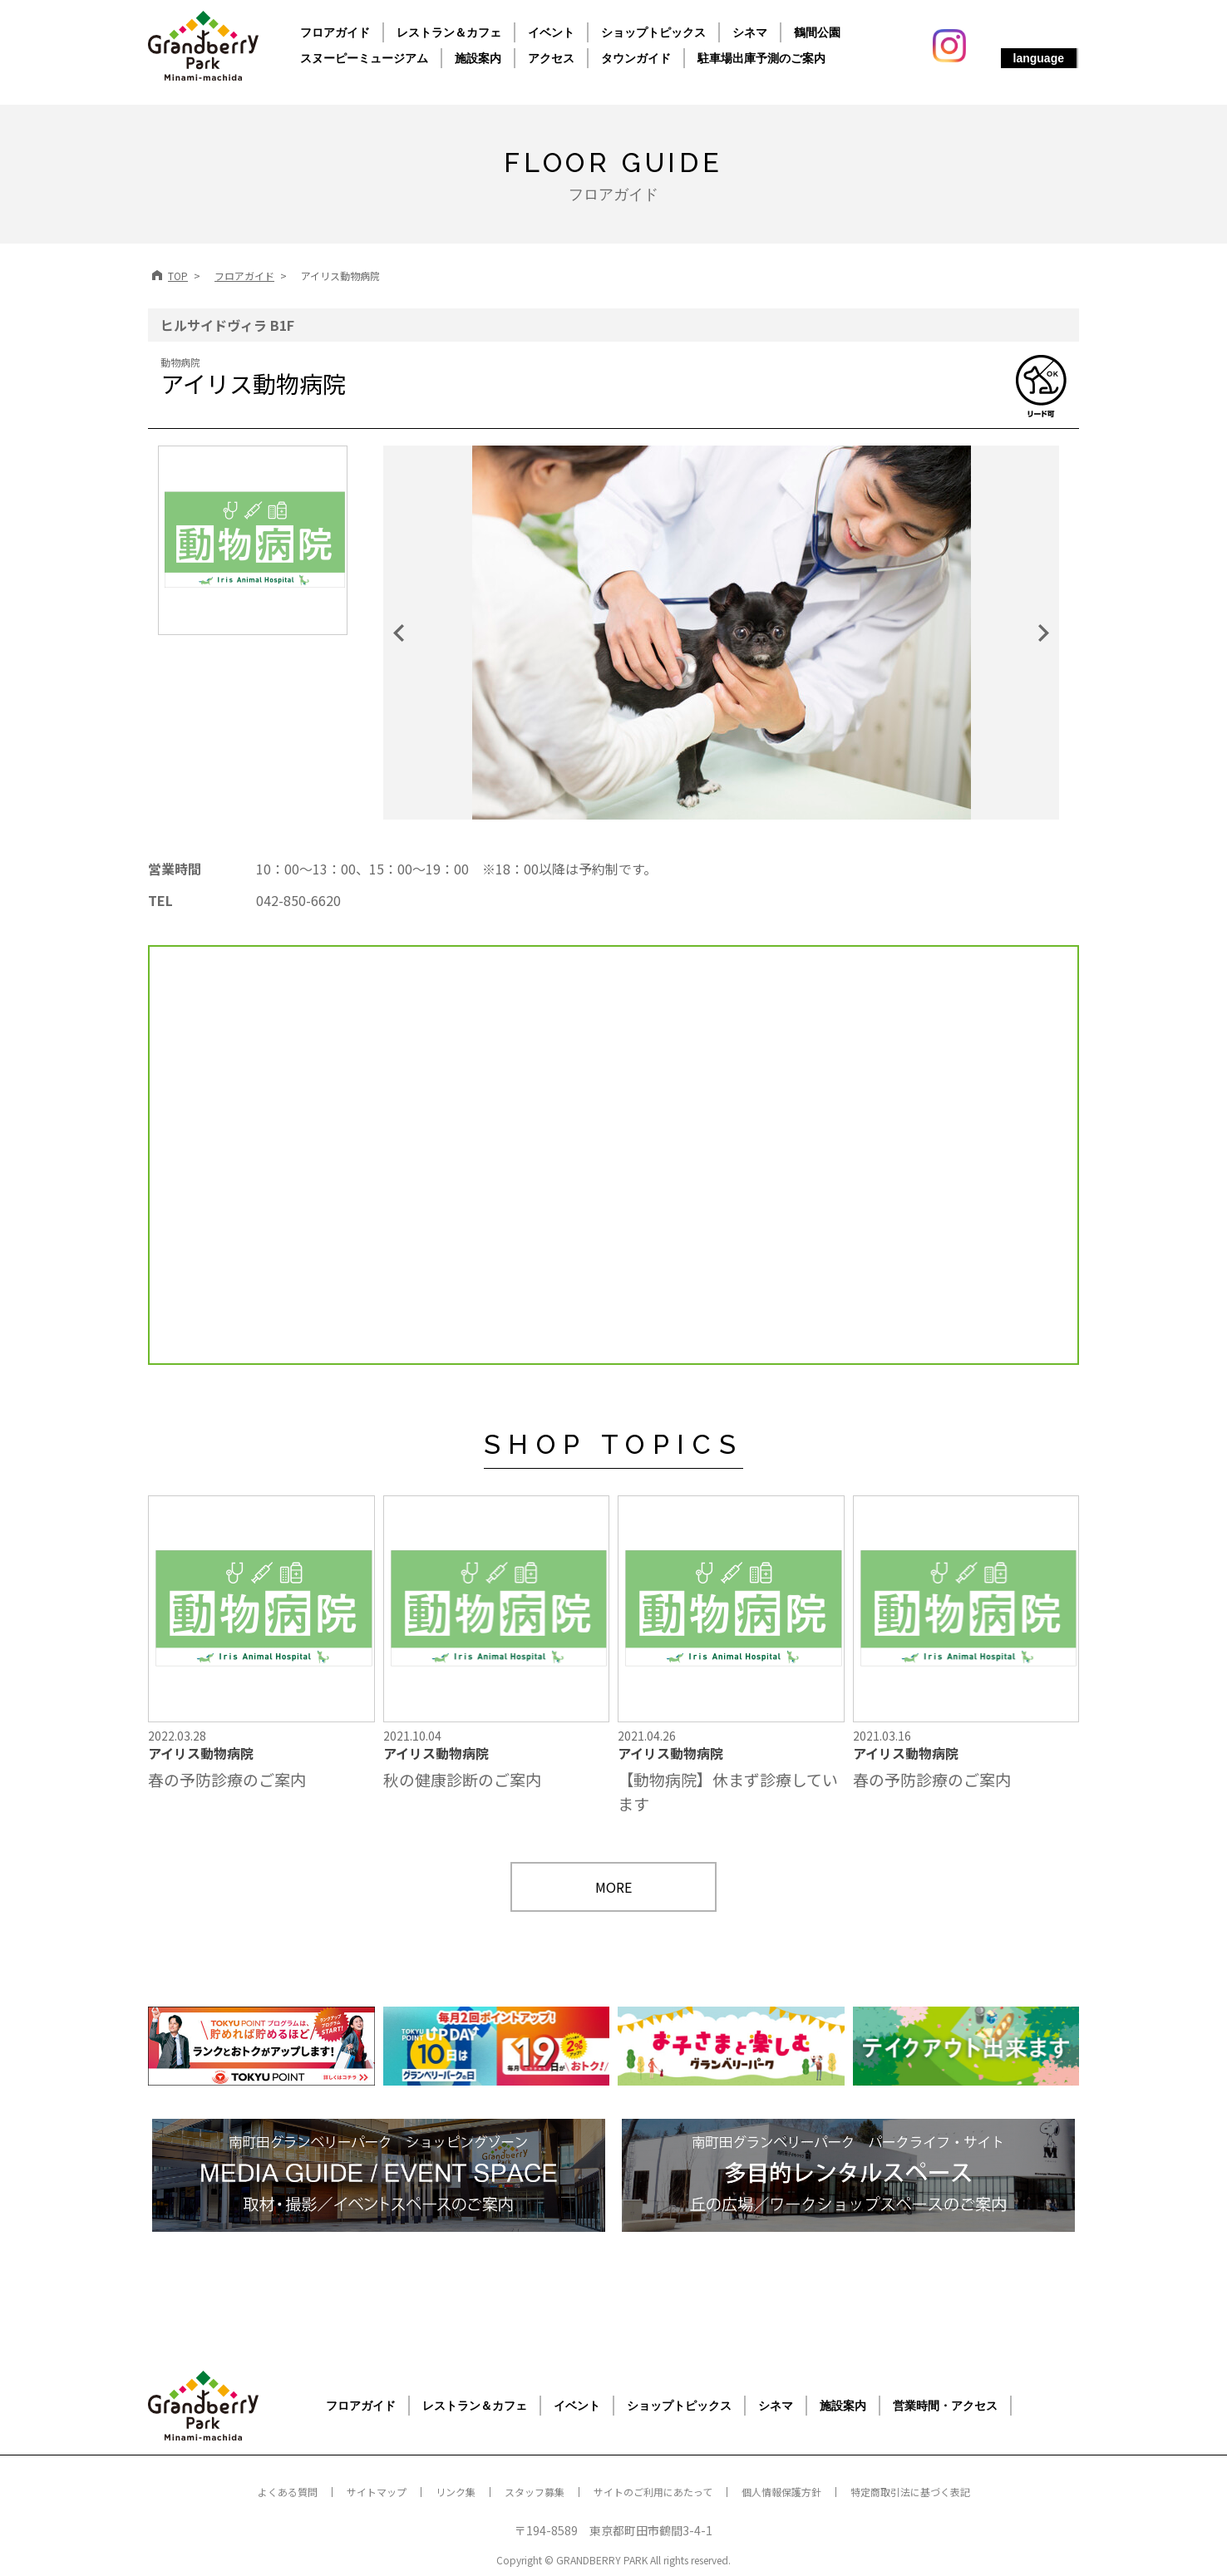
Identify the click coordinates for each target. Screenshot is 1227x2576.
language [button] (1038, 58)
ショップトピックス (653, 32)
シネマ (749, 32)
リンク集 (456, 2492)
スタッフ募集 (534, 2492)
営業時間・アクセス (945, 2405)
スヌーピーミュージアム (364, 58)
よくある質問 (288, 2492)
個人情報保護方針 (781, 2492)
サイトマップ (377, 2492)
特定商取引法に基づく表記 (910, 2492)
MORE (613, 1887)
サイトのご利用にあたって (653, 2492)
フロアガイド (335, 32)
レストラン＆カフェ (449, 32)
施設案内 (478, 58)
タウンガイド (636, 58)
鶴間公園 (817, 32)
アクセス (551, 58)
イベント (551, 32)
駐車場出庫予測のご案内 (761, 58)
